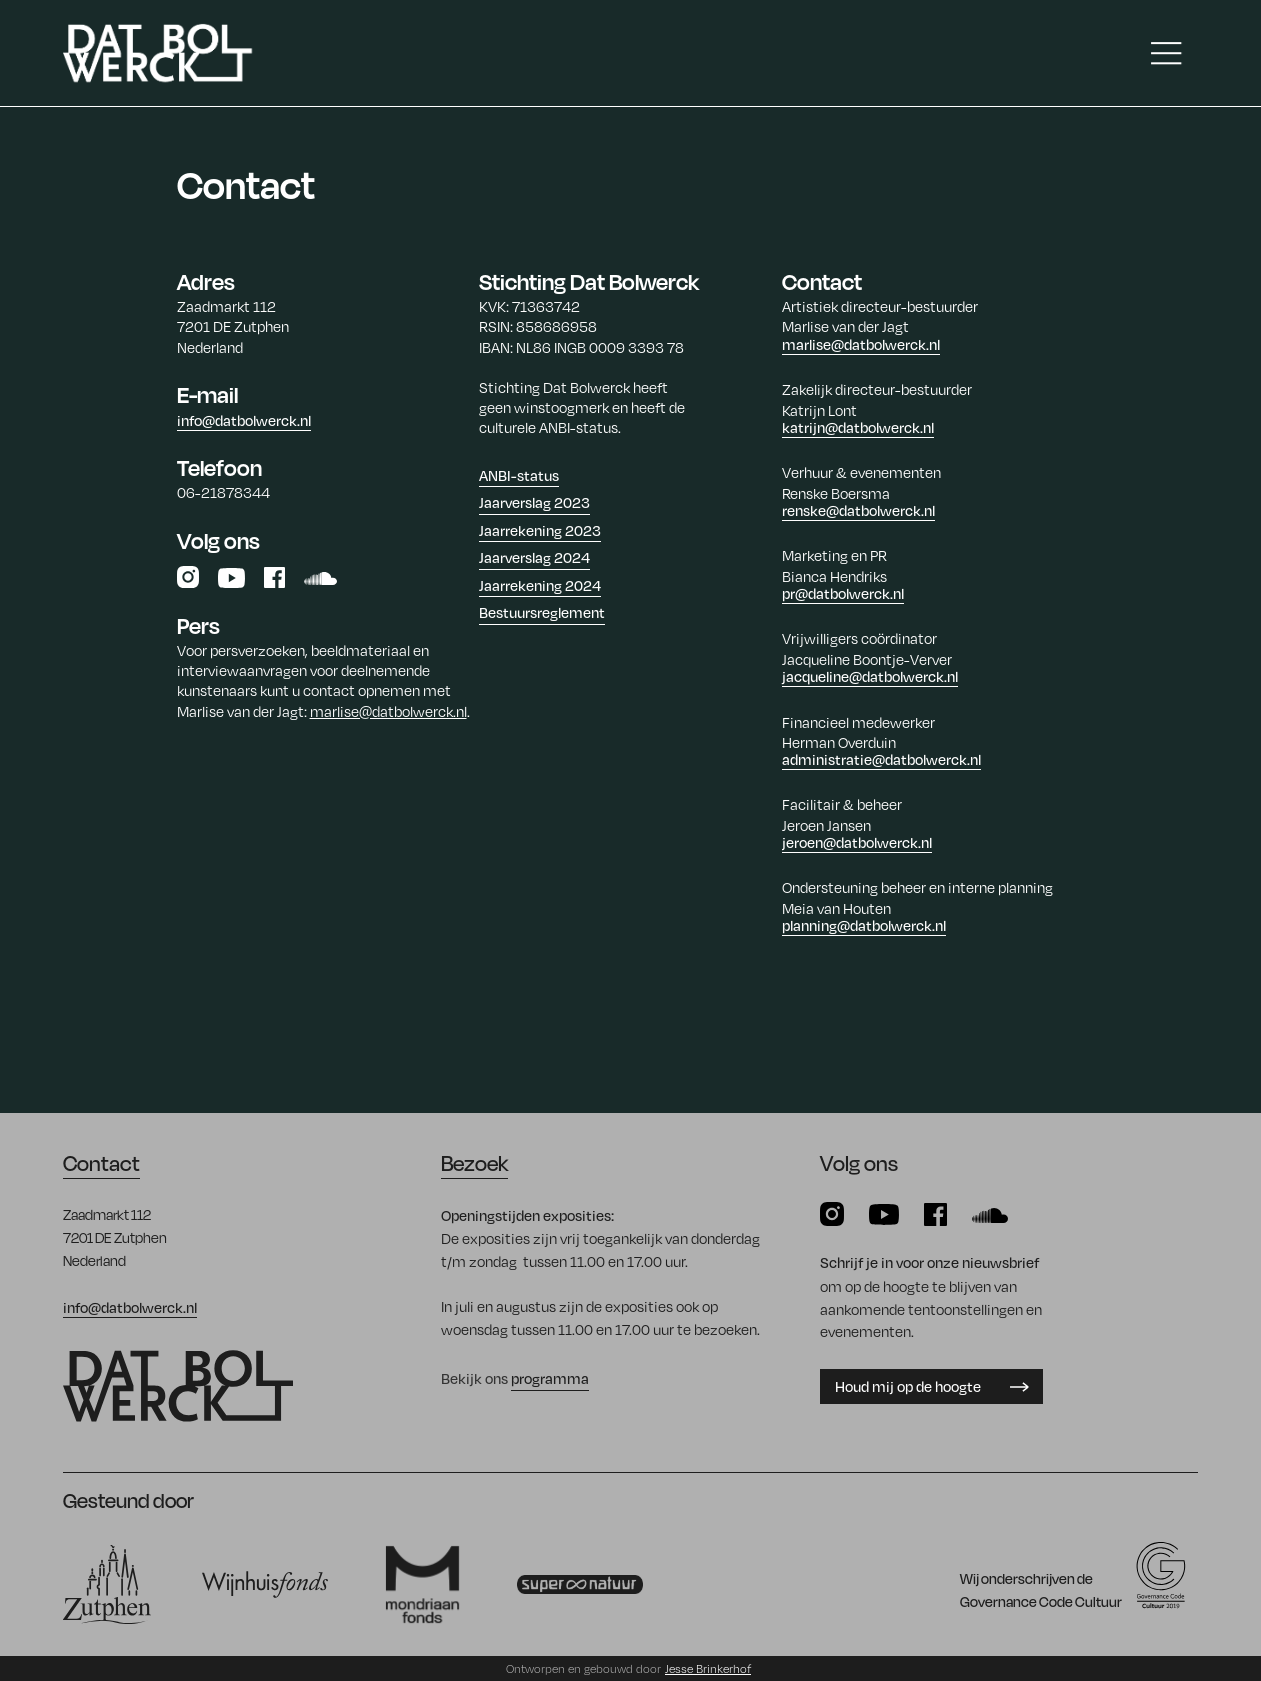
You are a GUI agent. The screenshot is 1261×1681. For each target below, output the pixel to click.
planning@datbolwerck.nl (864, 925)
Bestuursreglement (542, 612)
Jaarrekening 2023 (540, 530)
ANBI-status (519, 475)
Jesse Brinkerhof (708, 1669)
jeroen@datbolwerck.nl (857, 842)
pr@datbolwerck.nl (843, 593)
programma (550, 1378)
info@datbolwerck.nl (244, 420)
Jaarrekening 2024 (540, 585)
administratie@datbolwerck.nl (881, 759)
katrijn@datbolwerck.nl (858, 427)
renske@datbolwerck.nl (858, 510)
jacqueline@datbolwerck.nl (870, 676)
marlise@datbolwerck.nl (388, 711)
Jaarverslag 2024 (534, 557)
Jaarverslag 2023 (534, 502)
